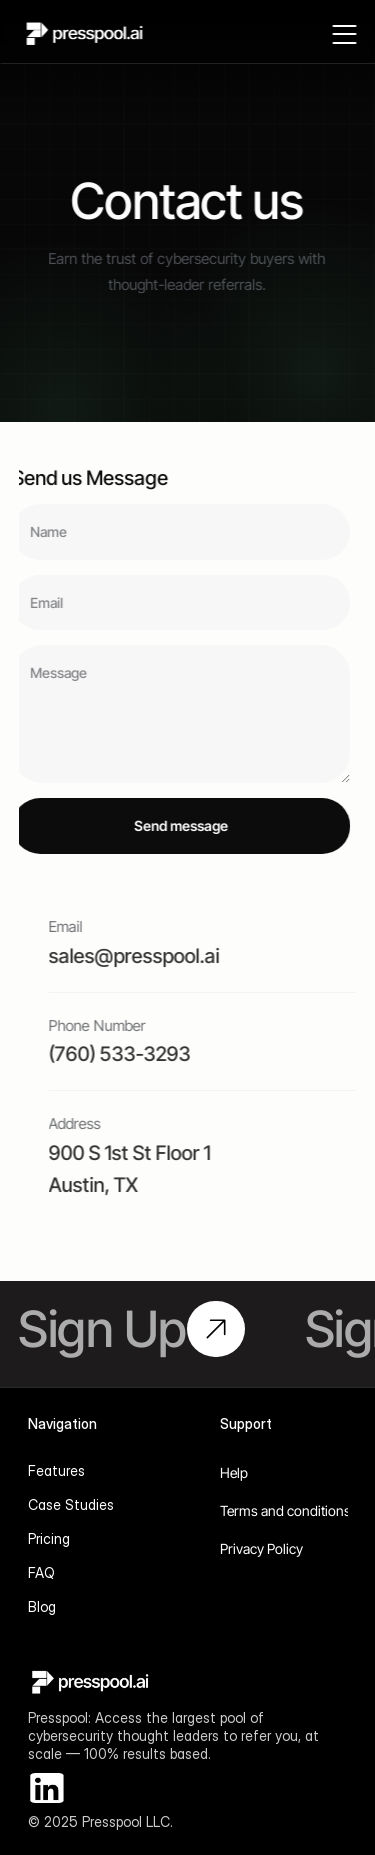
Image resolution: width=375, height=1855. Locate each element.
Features (56, 1470)
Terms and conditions (285, 1510)
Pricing (49, 1538)
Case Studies (71, 1504)
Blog (42, 1606)
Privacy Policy (261, 1548)
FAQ (41, 1572)
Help (234, 1472)
